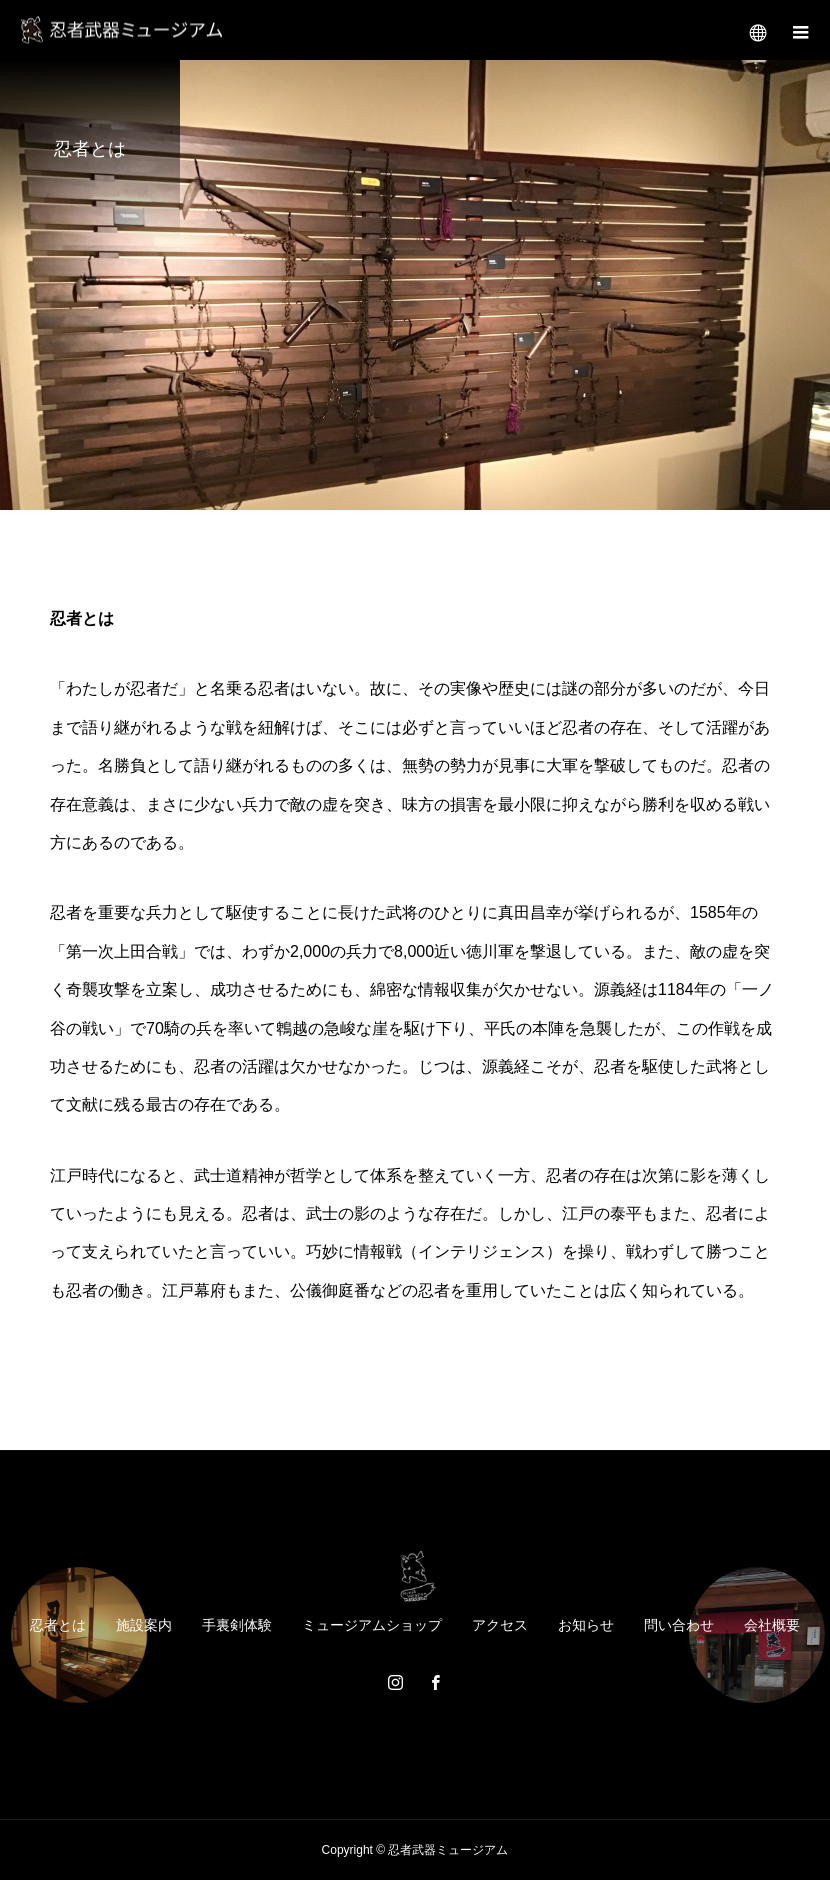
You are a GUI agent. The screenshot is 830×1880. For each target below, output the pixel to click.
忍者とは (58, 1625)
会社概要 (772, 1625)
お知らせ (586, 1625)
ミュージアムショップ (372, 1625)
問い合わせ (679, 1625)
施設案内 (144, 1625)
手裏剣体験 (237, 1625)
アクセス (500, 1625)
